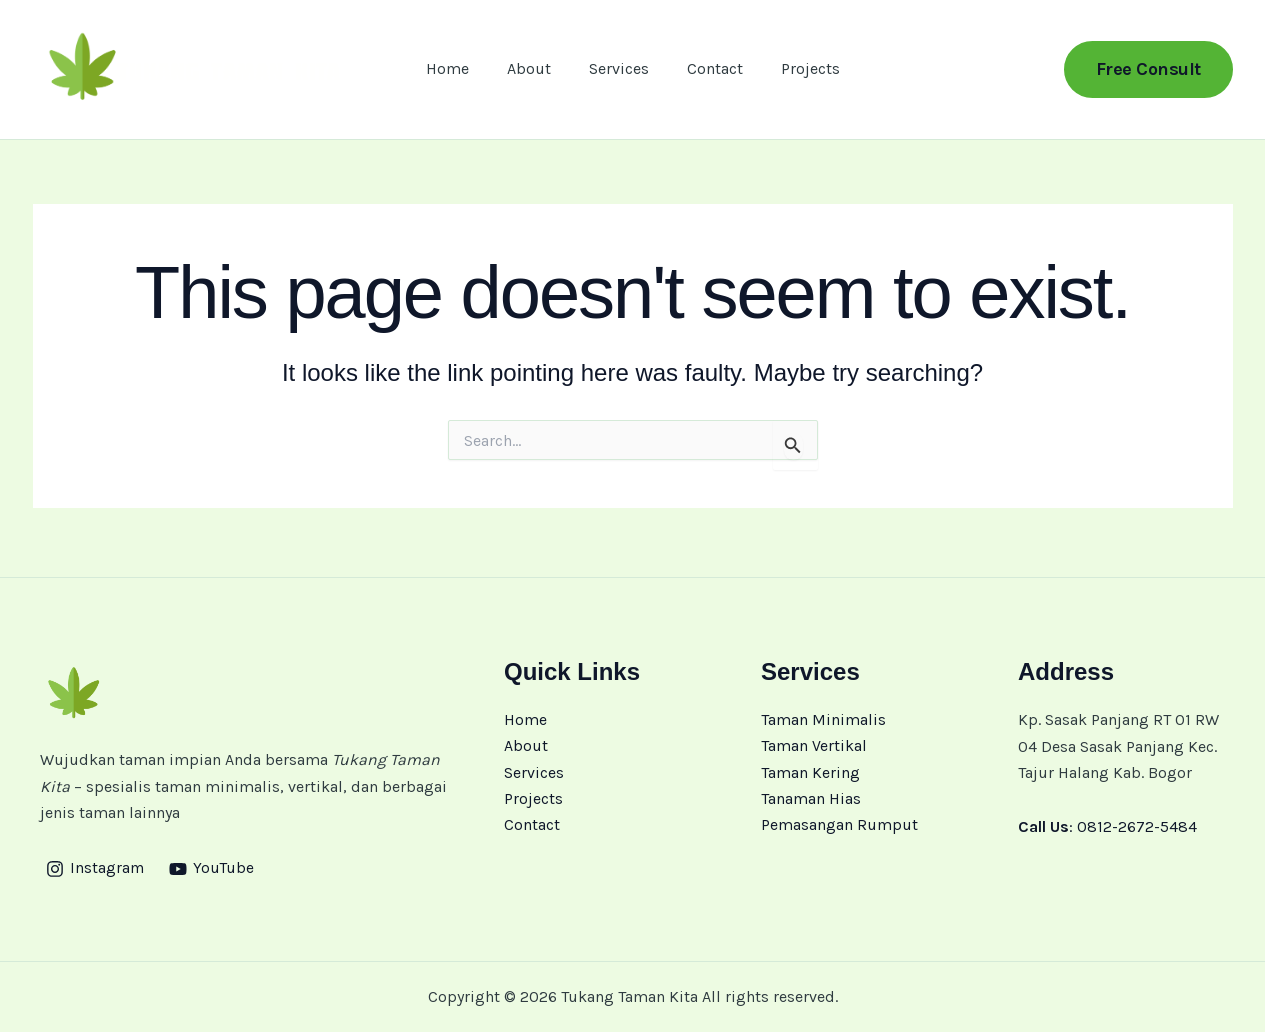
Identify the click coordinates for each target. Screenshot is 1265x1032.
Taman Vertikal (814, 746)
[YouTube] (213, 869)
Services (619, 71)
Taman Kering (810, 772)
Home (459, 71)
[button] (1148, 71)
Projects (798, 71)
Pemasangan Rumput (839, 825)
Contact (709, 71)
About (535, 71)
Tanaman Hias (811, 798)
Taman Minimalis (823, 719)
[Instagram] (96, 869)
